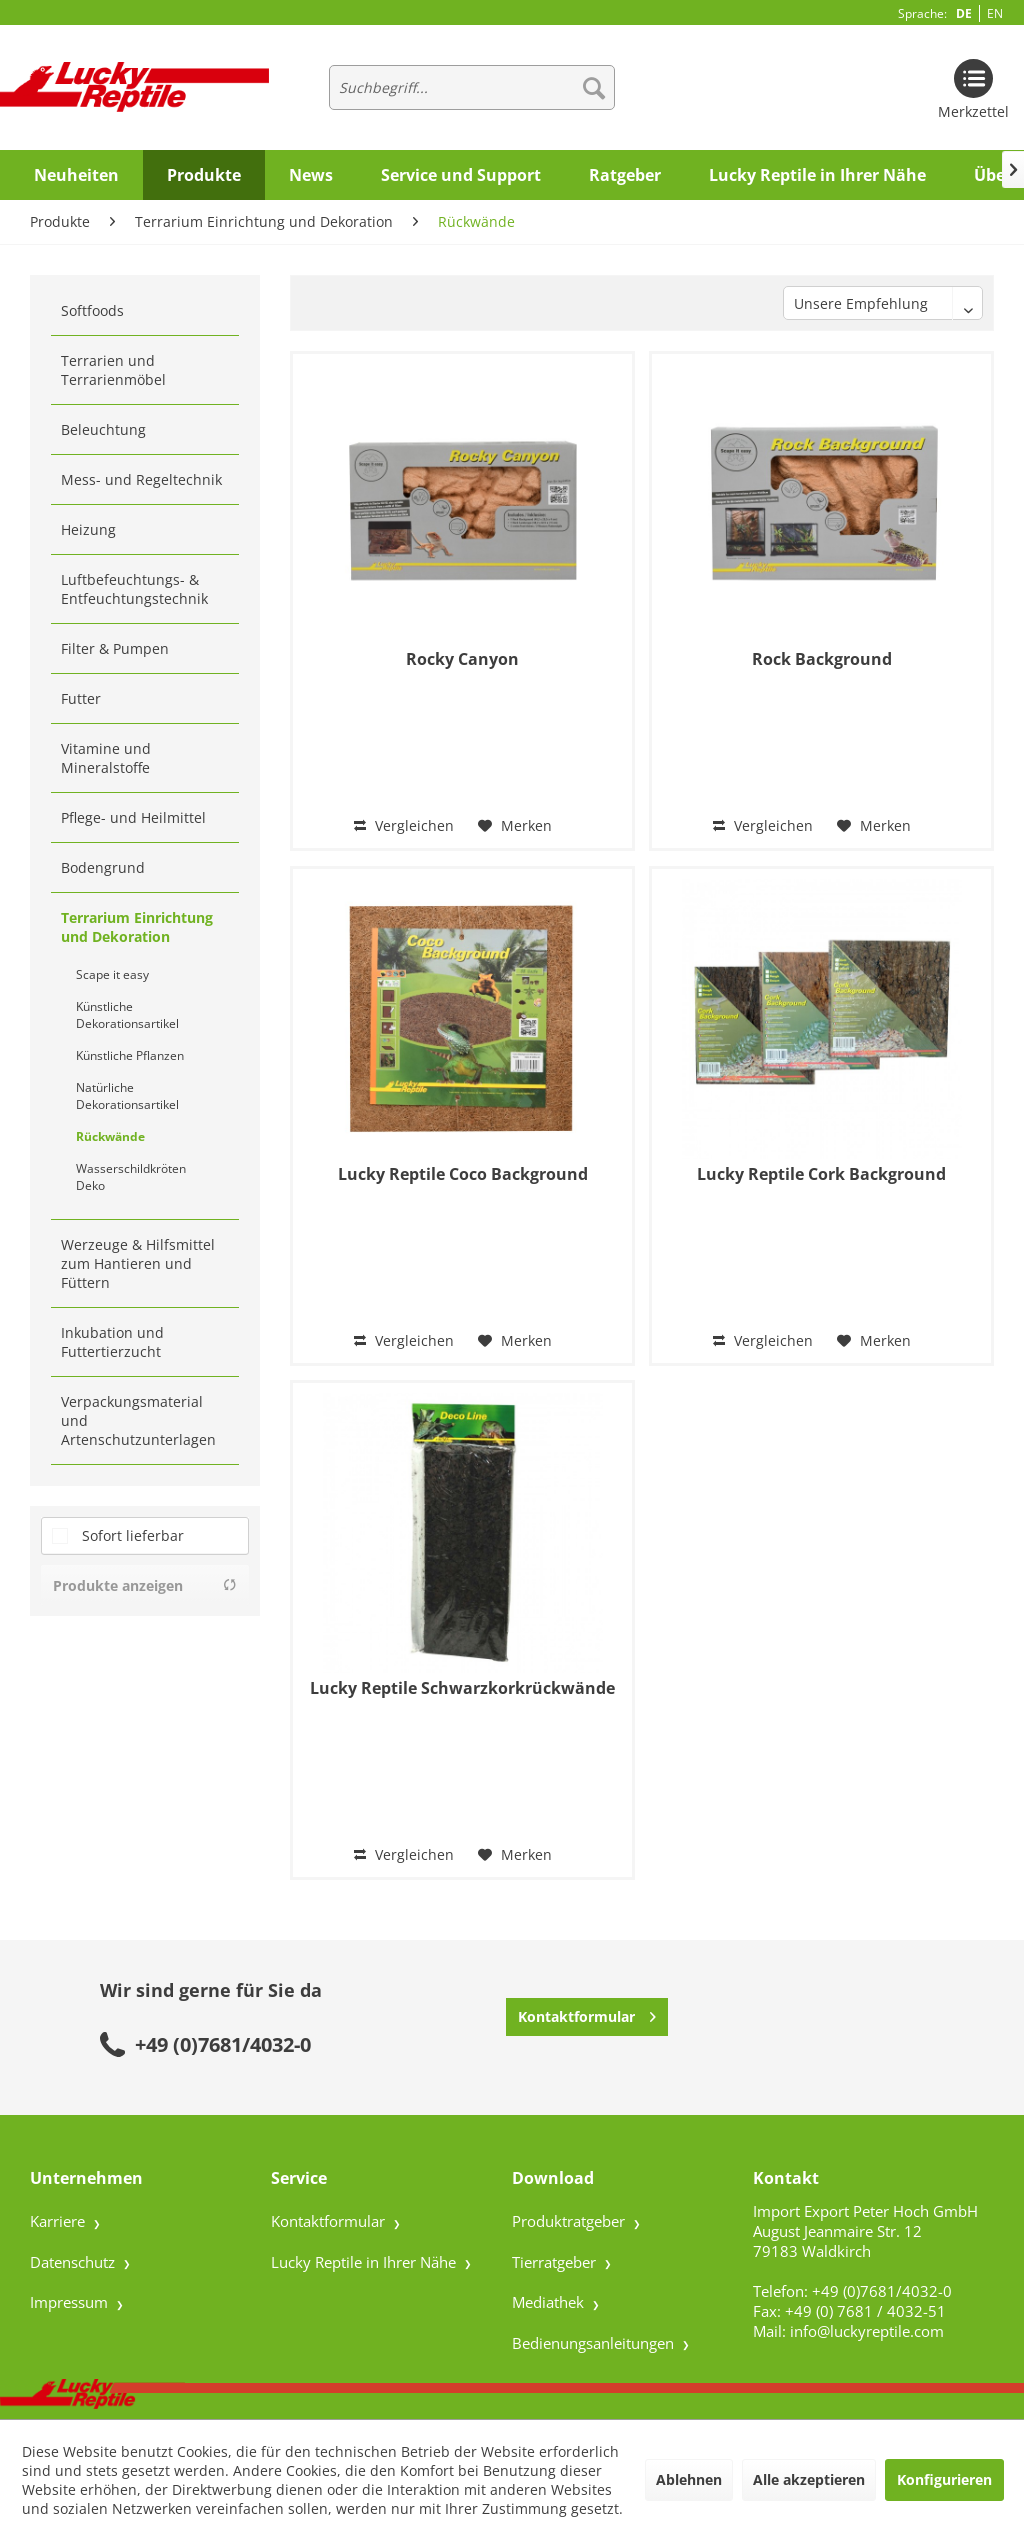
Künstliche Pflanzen (130, 1055)
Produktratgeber (570, 2221)
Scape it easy (112, 974)
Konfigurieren (944, 2479)
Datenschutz (74, 2262)
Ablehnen (689, 2479)
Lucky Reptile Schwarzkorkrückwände (462, 1688)
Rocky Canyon (462, 659)
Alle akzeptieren (809, 2479)
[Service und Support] (461, 175)
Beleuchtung (103, 429)
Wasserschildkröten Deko (131, 1177)
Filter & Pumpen (115, 648)
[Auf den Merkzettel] (515, 826)
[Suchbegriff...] (472, 87)
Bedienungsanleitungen (595, 2343)
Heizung (88, 529)
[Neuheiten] (76, 175)
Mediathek (550, 2302)
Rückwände (110, 1136)
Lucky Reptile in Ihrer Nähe (365, 2262)
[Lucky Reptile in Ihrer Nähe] (817, 175)
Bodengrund (103, 867)
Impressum (71, 2302)
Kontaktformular (587, 2013)
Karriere (59, 2221)
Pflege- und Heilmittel (133, 817)
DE (964, 13)
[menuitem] (472, 87)
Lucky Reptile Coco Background (463, 1174)
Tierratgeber (556, 2262)
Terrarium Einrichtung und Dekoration (137, 927)
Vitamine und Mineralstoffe (106, 758)
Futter (81, 698)
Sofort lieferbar (133, 1535)
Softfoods (92, 310)
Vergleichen (404, 825)
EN (995, 13)
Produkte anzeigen (145, 1585)
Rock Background (822, 659)
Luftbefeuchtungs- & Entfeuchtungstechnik (134, 589)
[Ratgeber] (625, 175)
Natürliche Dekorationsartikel (127, 1096)
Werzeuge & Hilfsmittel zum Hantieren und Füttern (138, 1263)
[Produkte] (204, 175)
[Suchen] (594, 87)
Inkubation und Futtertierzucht (112, 1342)
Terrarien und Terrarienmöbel (113, 370)
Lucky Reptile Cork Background (821, 1174)
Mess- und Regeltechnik (141, 479)
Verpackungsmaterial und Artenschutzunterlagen (138, 1420)
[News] (311, 175)
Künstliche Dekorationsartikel (127, 1015)
